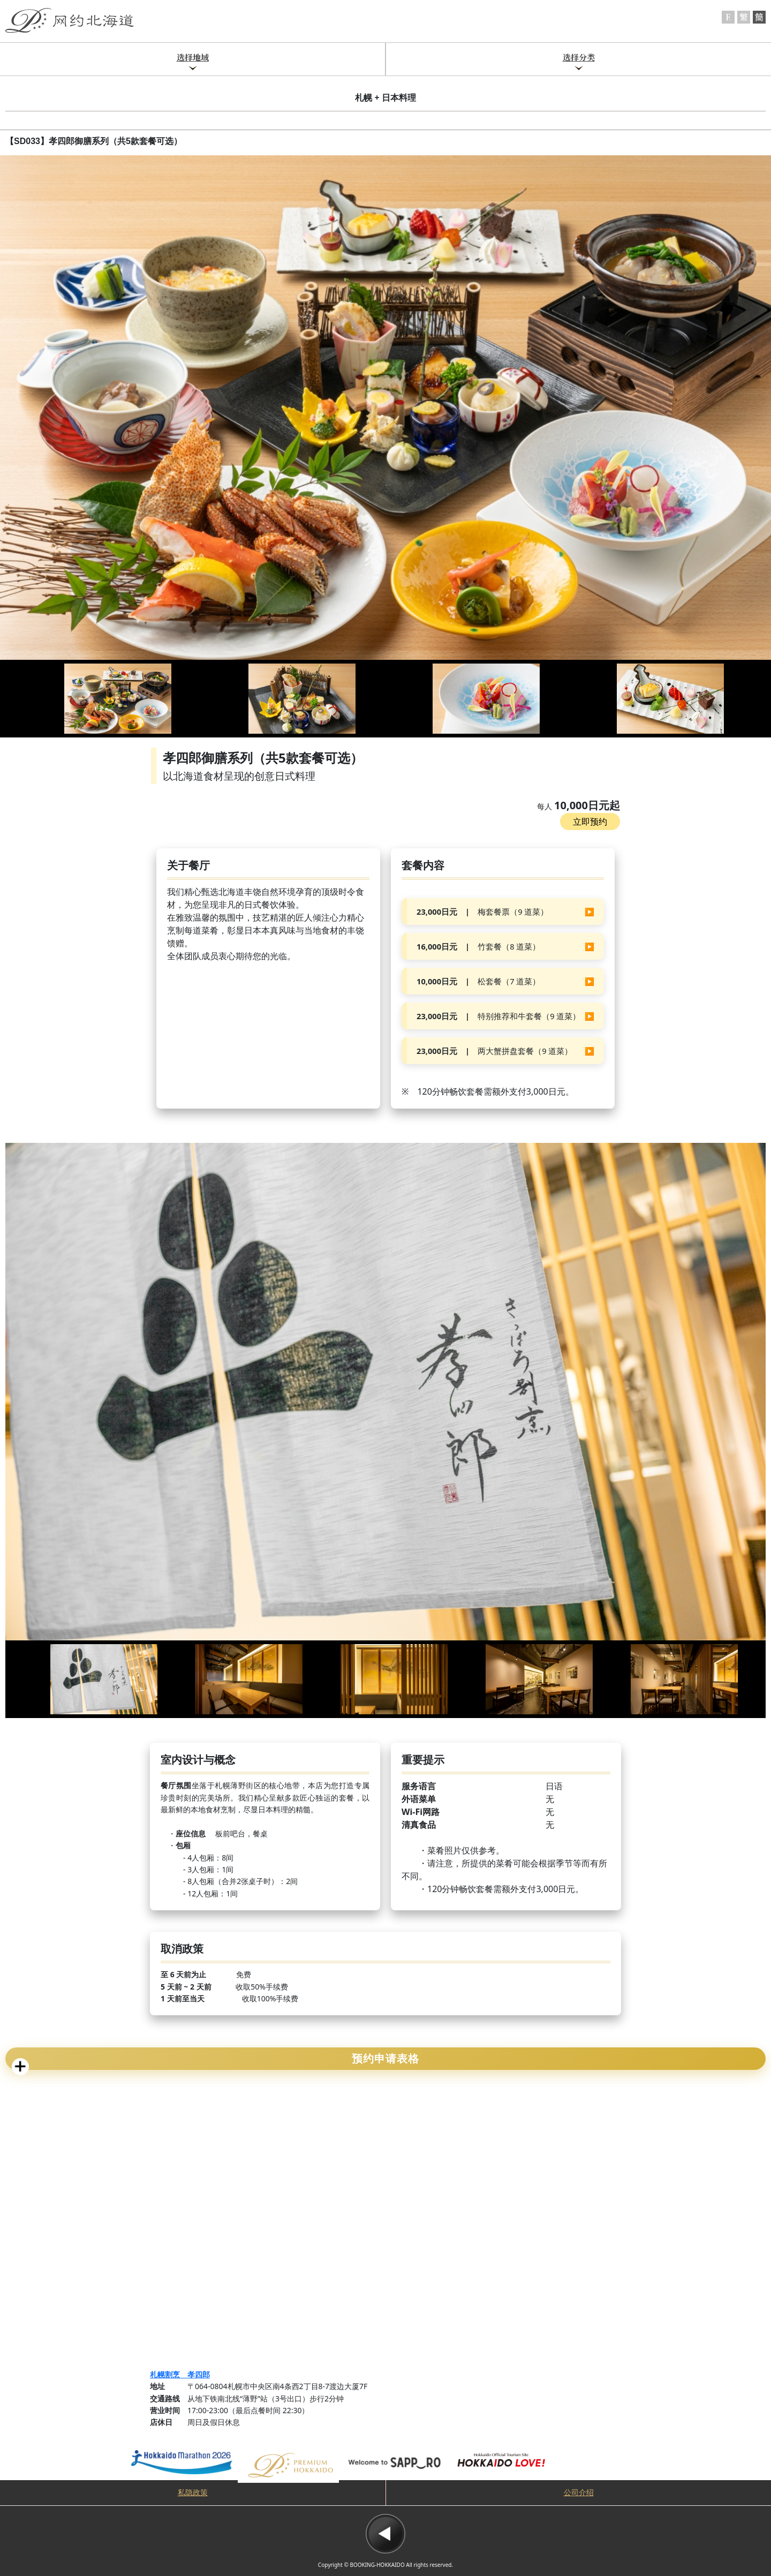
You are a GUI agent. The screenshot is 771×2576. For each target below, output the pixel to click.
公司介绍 (579, 2493)
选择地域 (193, 57)
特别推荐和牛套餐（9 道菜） (498, 1016)
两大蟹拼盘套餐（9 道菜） (494, 1050)
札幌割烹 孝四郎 (180, 2374)
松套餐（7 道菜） (478, 981)
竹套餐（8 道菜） (478, 946)
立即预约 (590, 821)
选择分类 (579, 57)
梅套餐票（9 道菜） (482, 911)
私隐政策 (193, 2493)
